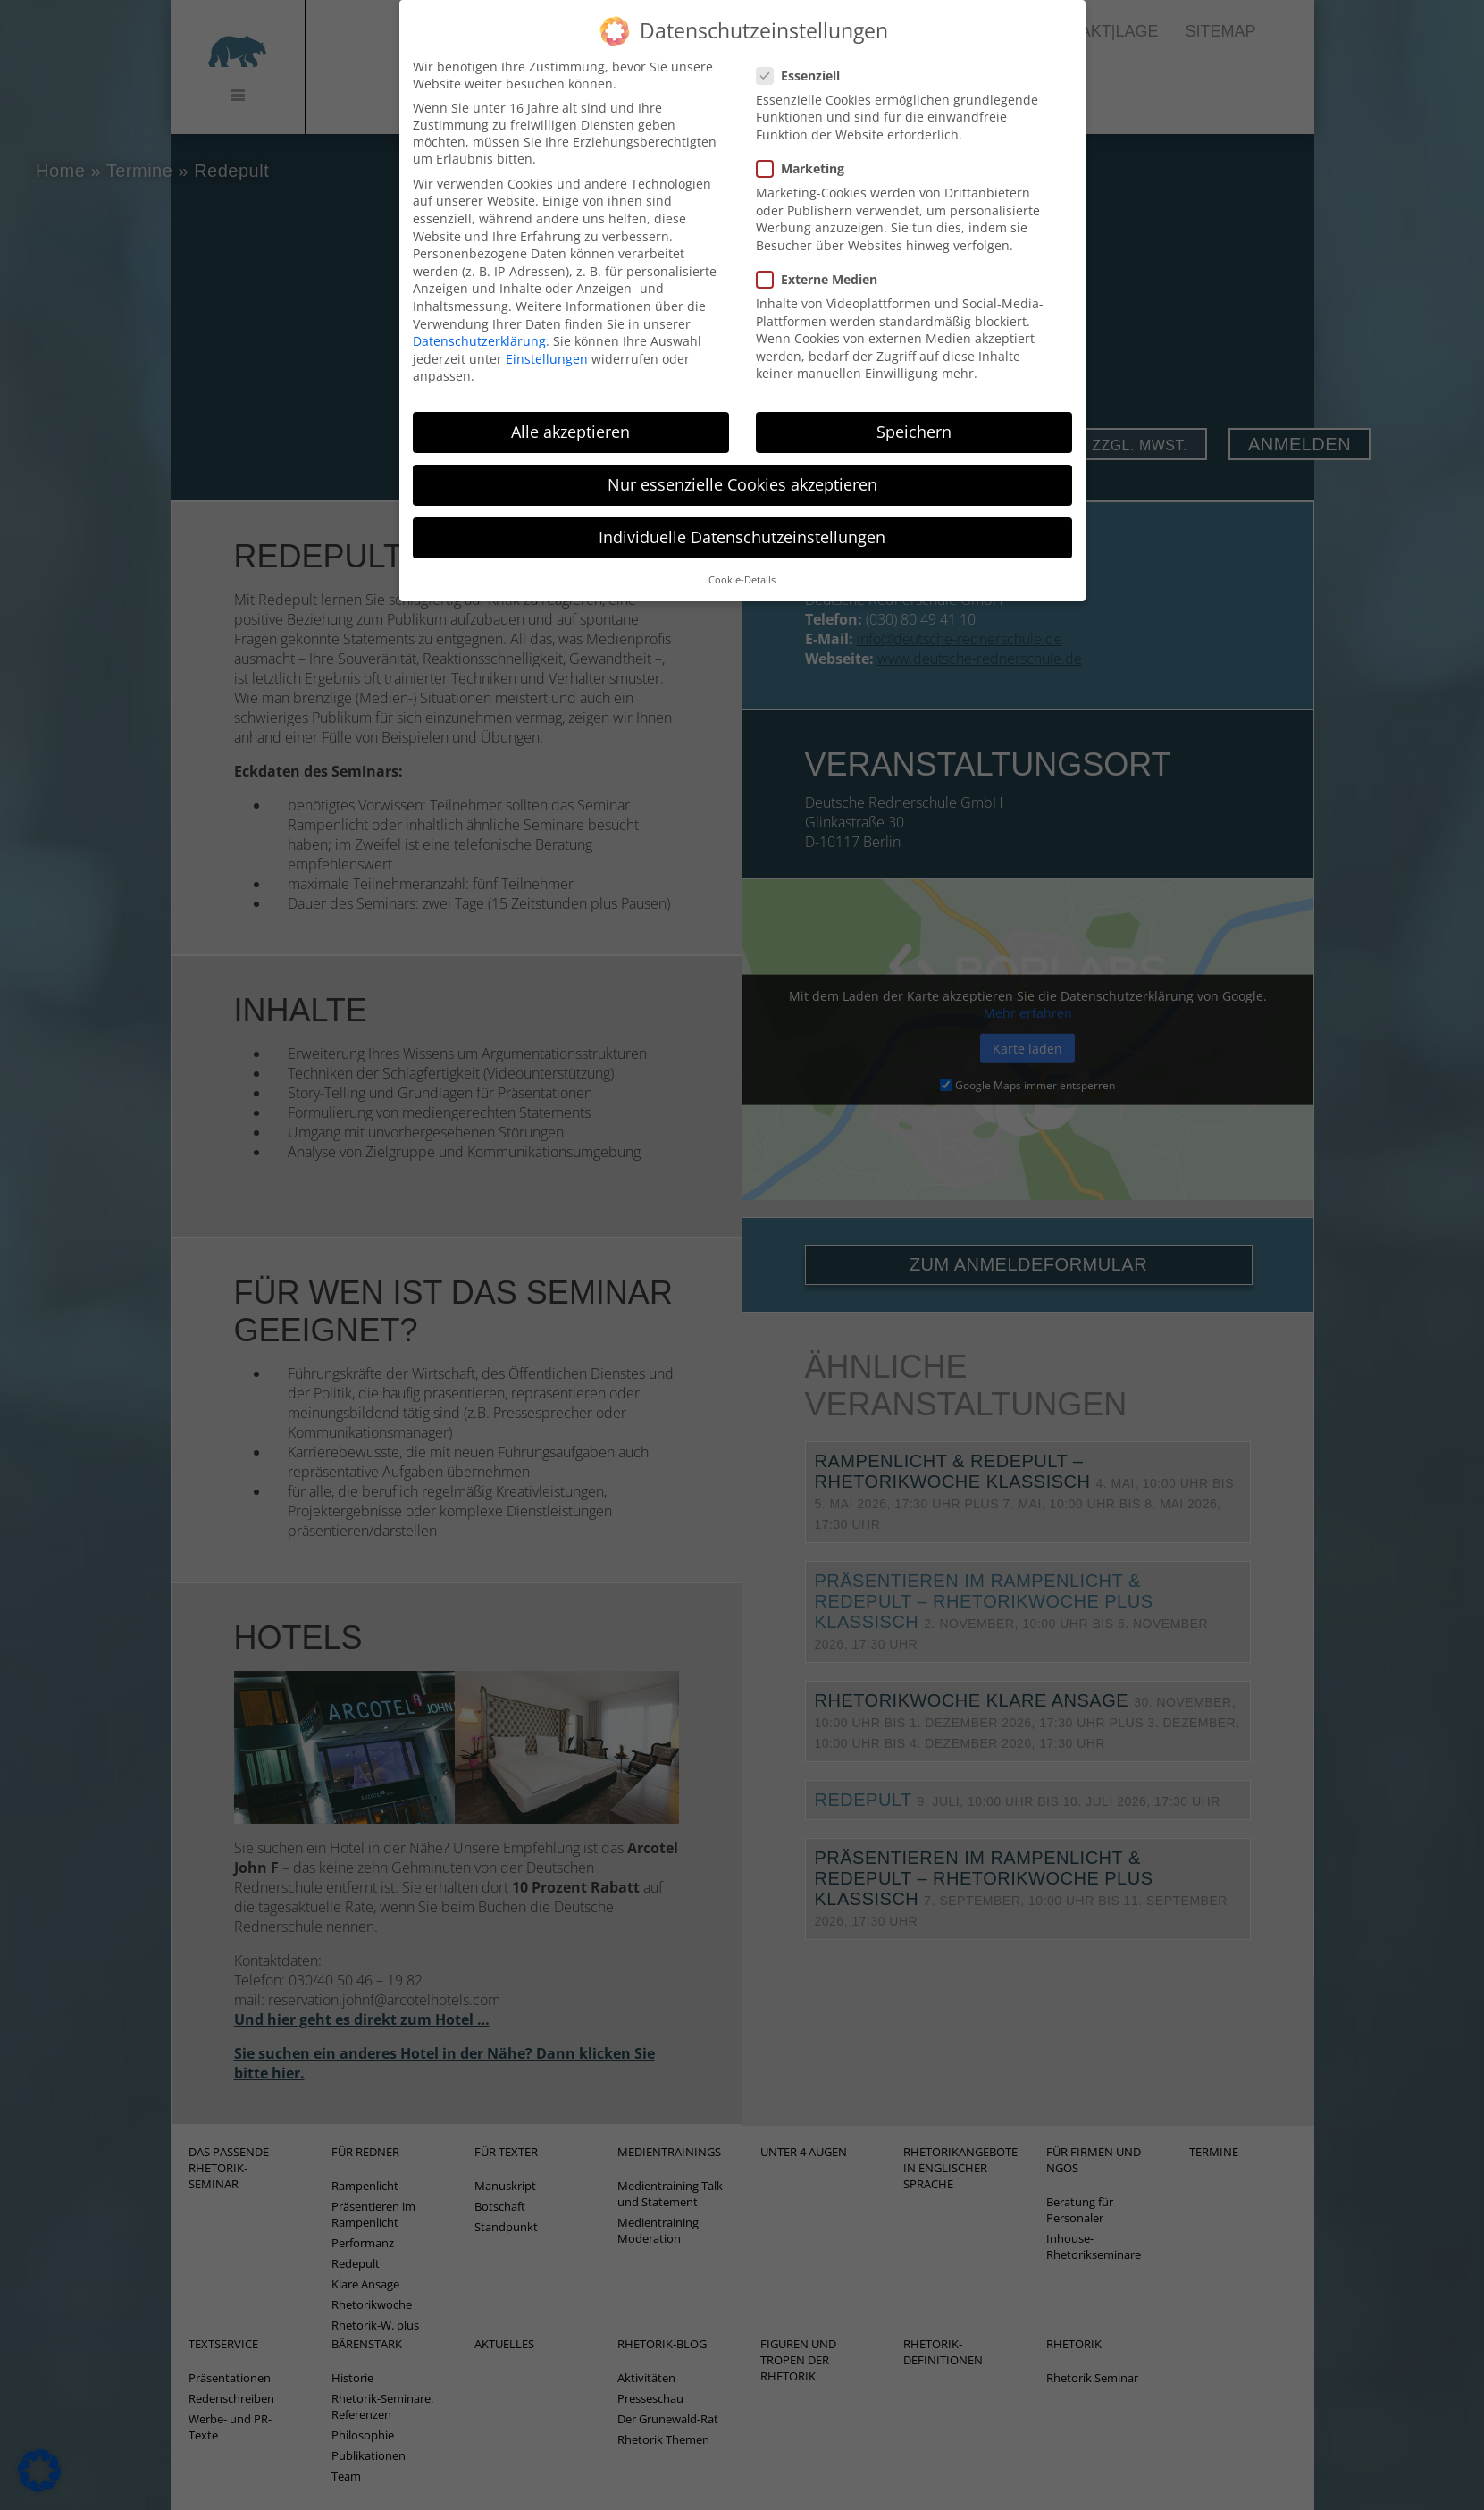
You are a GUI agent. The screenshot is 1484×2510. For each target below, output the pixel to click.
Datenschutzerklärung (479, 313)
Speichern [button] (914, 404)
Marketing (806, 140)
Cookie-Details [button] (742, 552)
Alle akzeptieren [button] (570, 404)
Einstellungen (547, 331)
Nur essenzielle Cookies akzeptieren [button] (742, 457)
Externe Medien (822, 251)
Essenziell (803, 47)
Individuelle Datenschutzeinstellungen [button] (742, 510)
